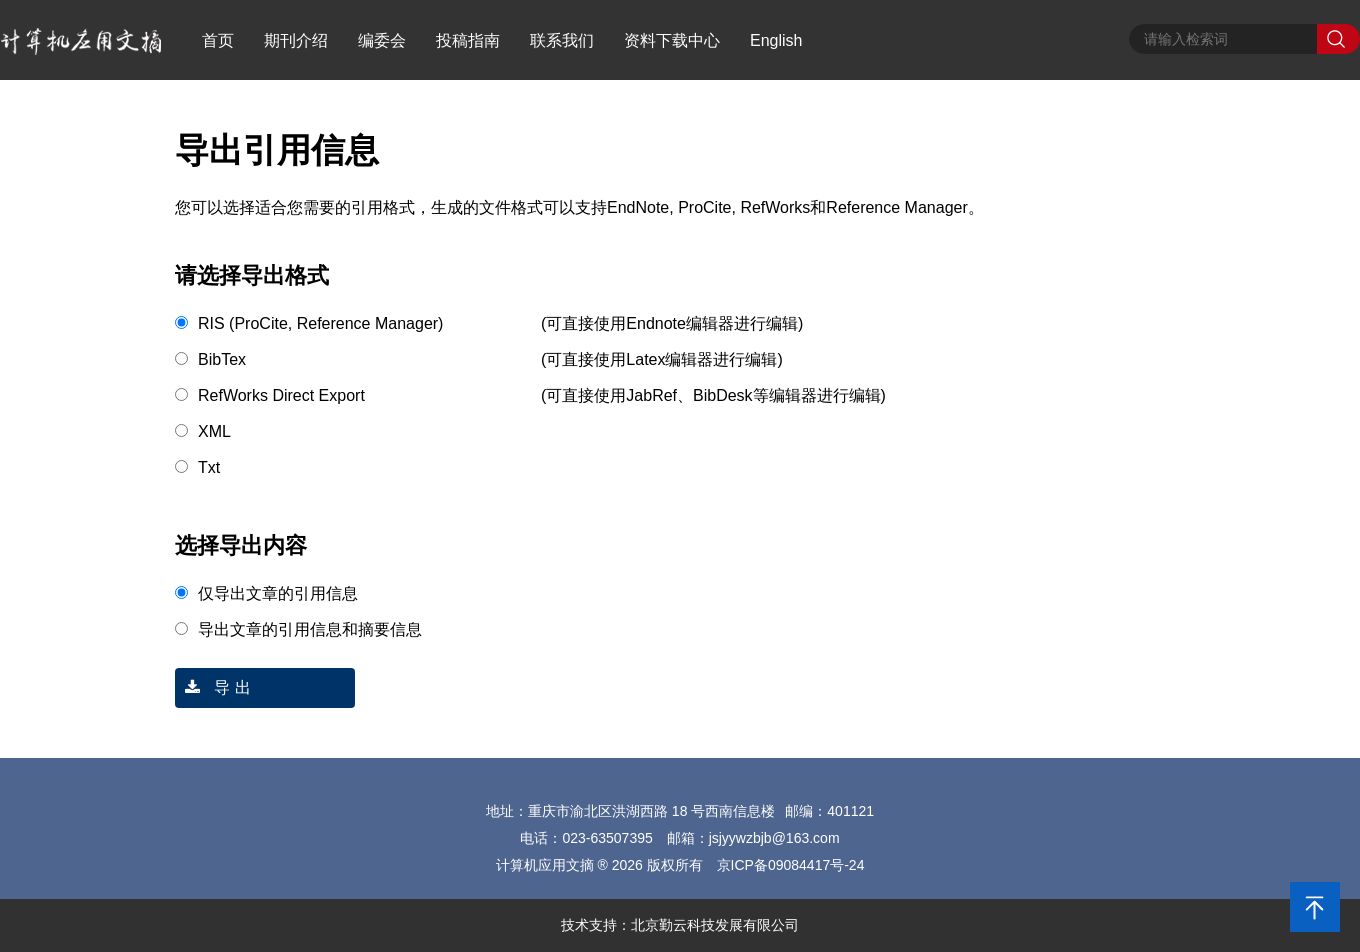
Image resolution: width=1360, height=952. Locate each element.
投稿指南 (468, 40)
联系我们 (562, 40)
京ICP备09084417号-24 (791, 865)
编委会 (382, 40)
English (776, 40)
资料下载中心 (672, 40)
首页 (218, 40)
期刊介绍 (296, 40)
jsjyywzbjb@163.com (774, 838)
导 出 (213, 687)
